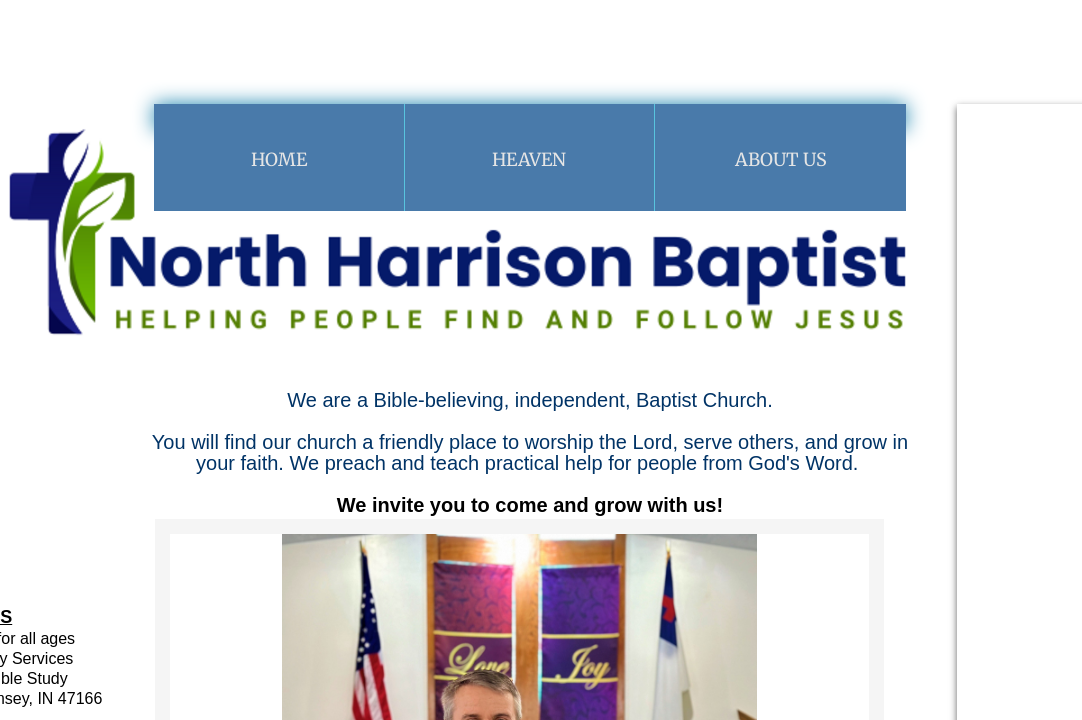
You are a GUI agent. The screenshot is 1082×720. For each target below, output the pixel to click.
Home (279, 159)
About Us (781, 159)
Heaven (529, 159)
